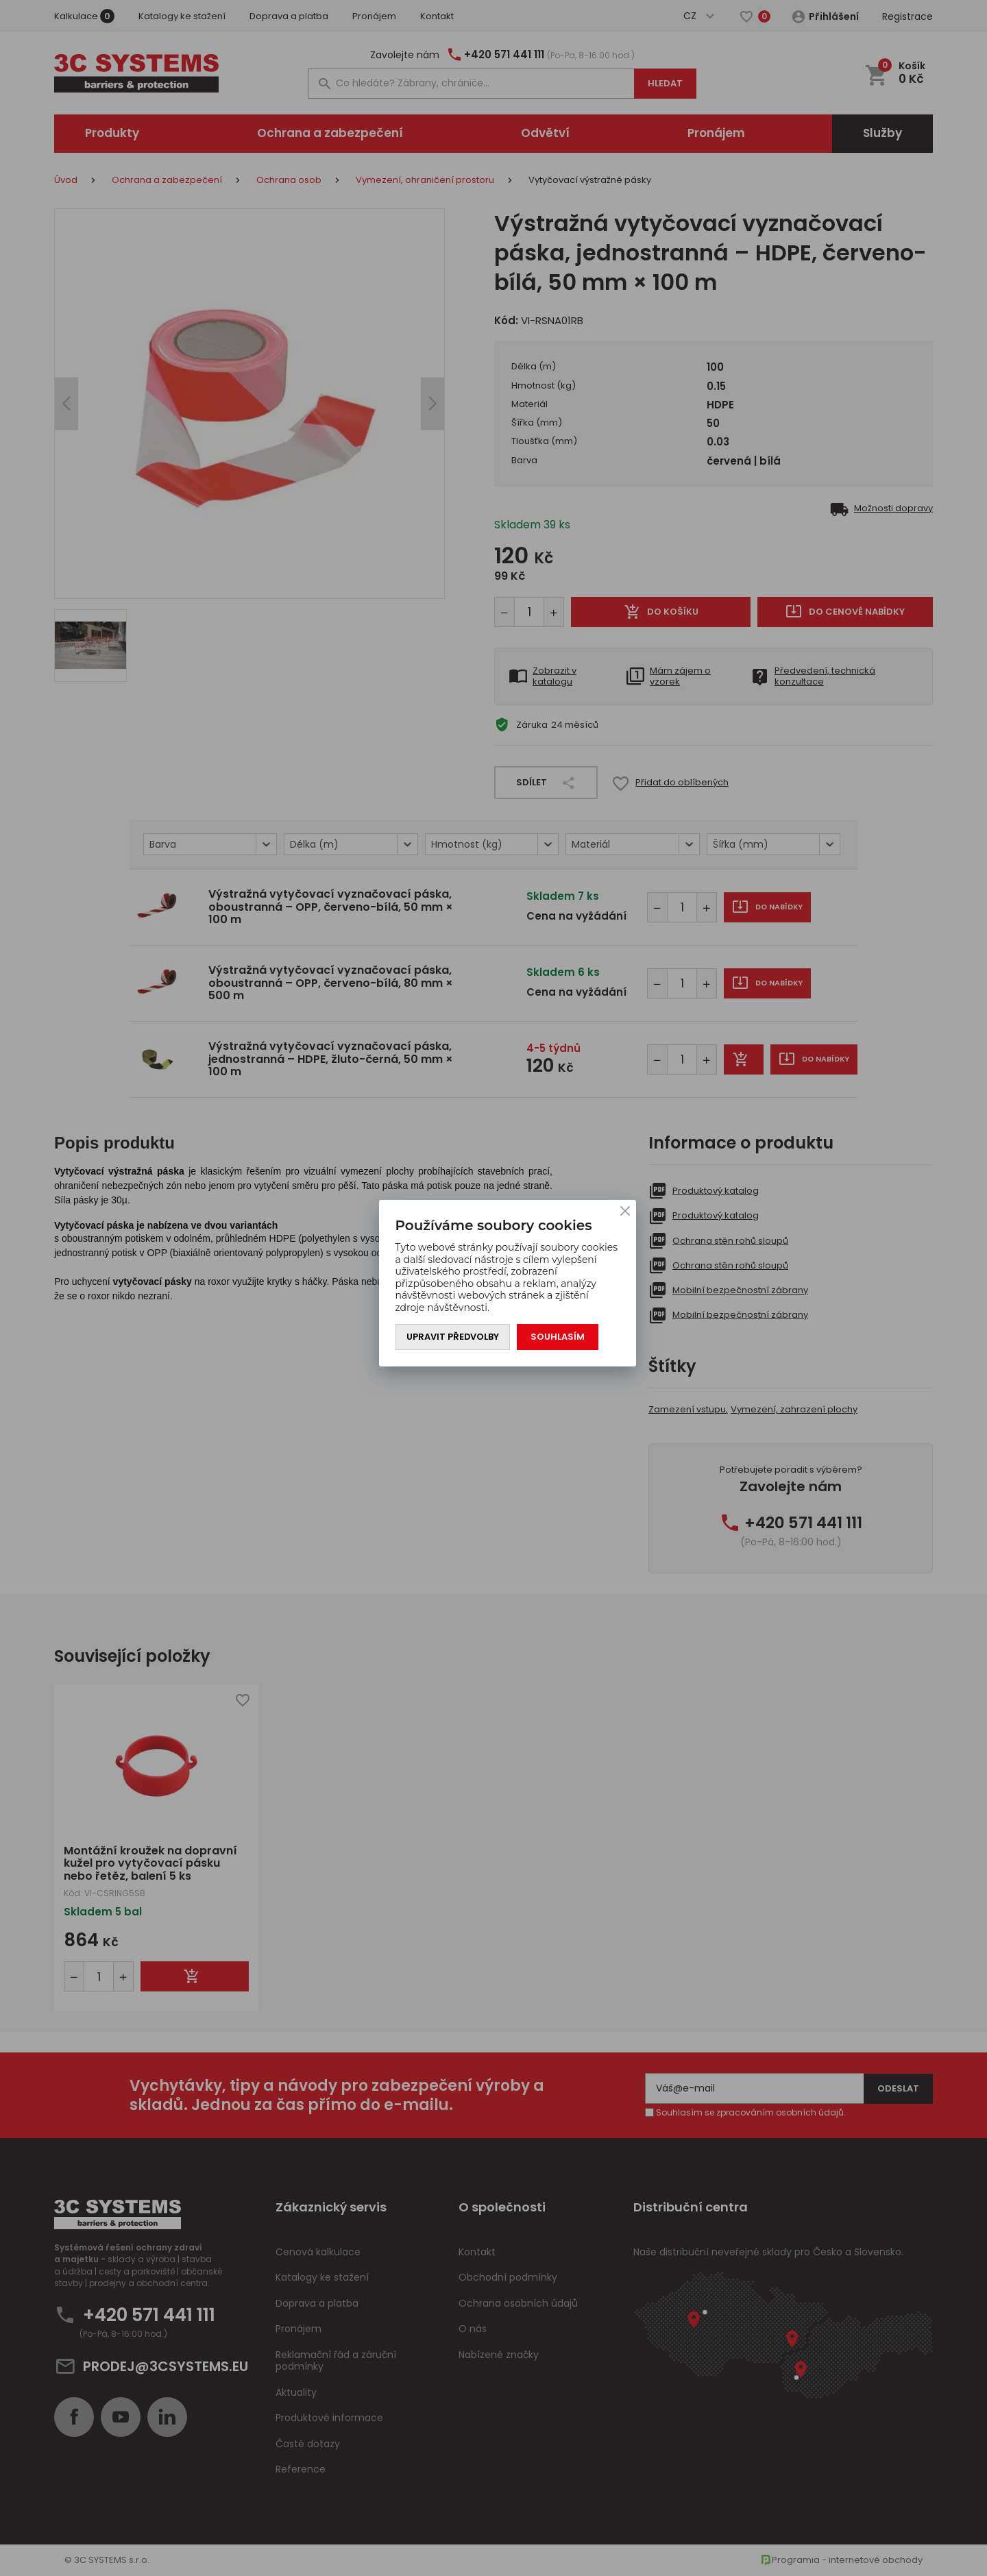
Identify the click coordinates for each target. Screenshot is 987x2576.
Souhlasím (558, 1337)
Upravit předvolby (453, 1337)
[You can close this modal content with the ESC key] (493, 1288)
